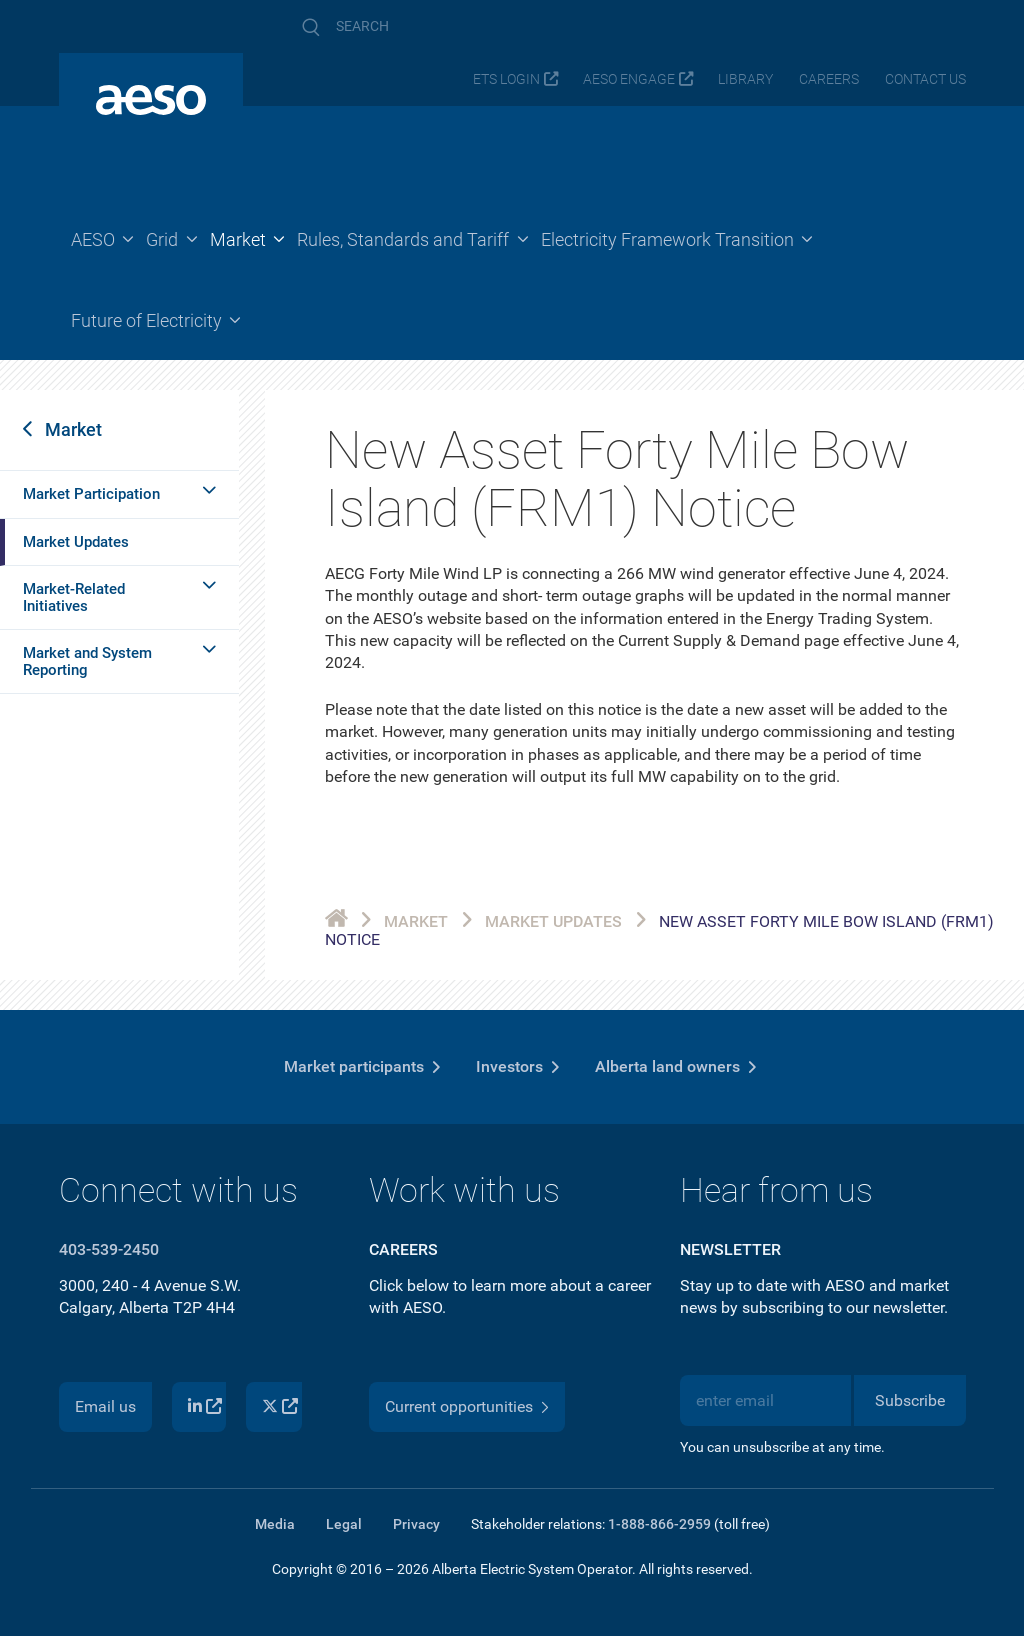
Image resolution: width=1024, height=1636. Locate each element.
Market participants (354, 1066)
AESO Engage (629, 79)
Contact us (925, 79)
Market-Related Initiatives (74, 597)
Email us (105, 1406)
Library (745, 79)
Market (73, 429)
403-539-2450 (109, 1249)
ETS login (506, 79)
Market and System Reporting (87, 661)
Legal (344, 1524)
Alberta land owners (667, 1066)
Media (275, 1524)
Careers (829, 79)
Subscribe (910, 1400)
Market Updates (76, 542)
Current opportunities (459, 1406)
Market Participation (91, 494)
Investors (509, 1066)
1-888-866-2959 (659, 1524)
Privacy (416, 1524)
